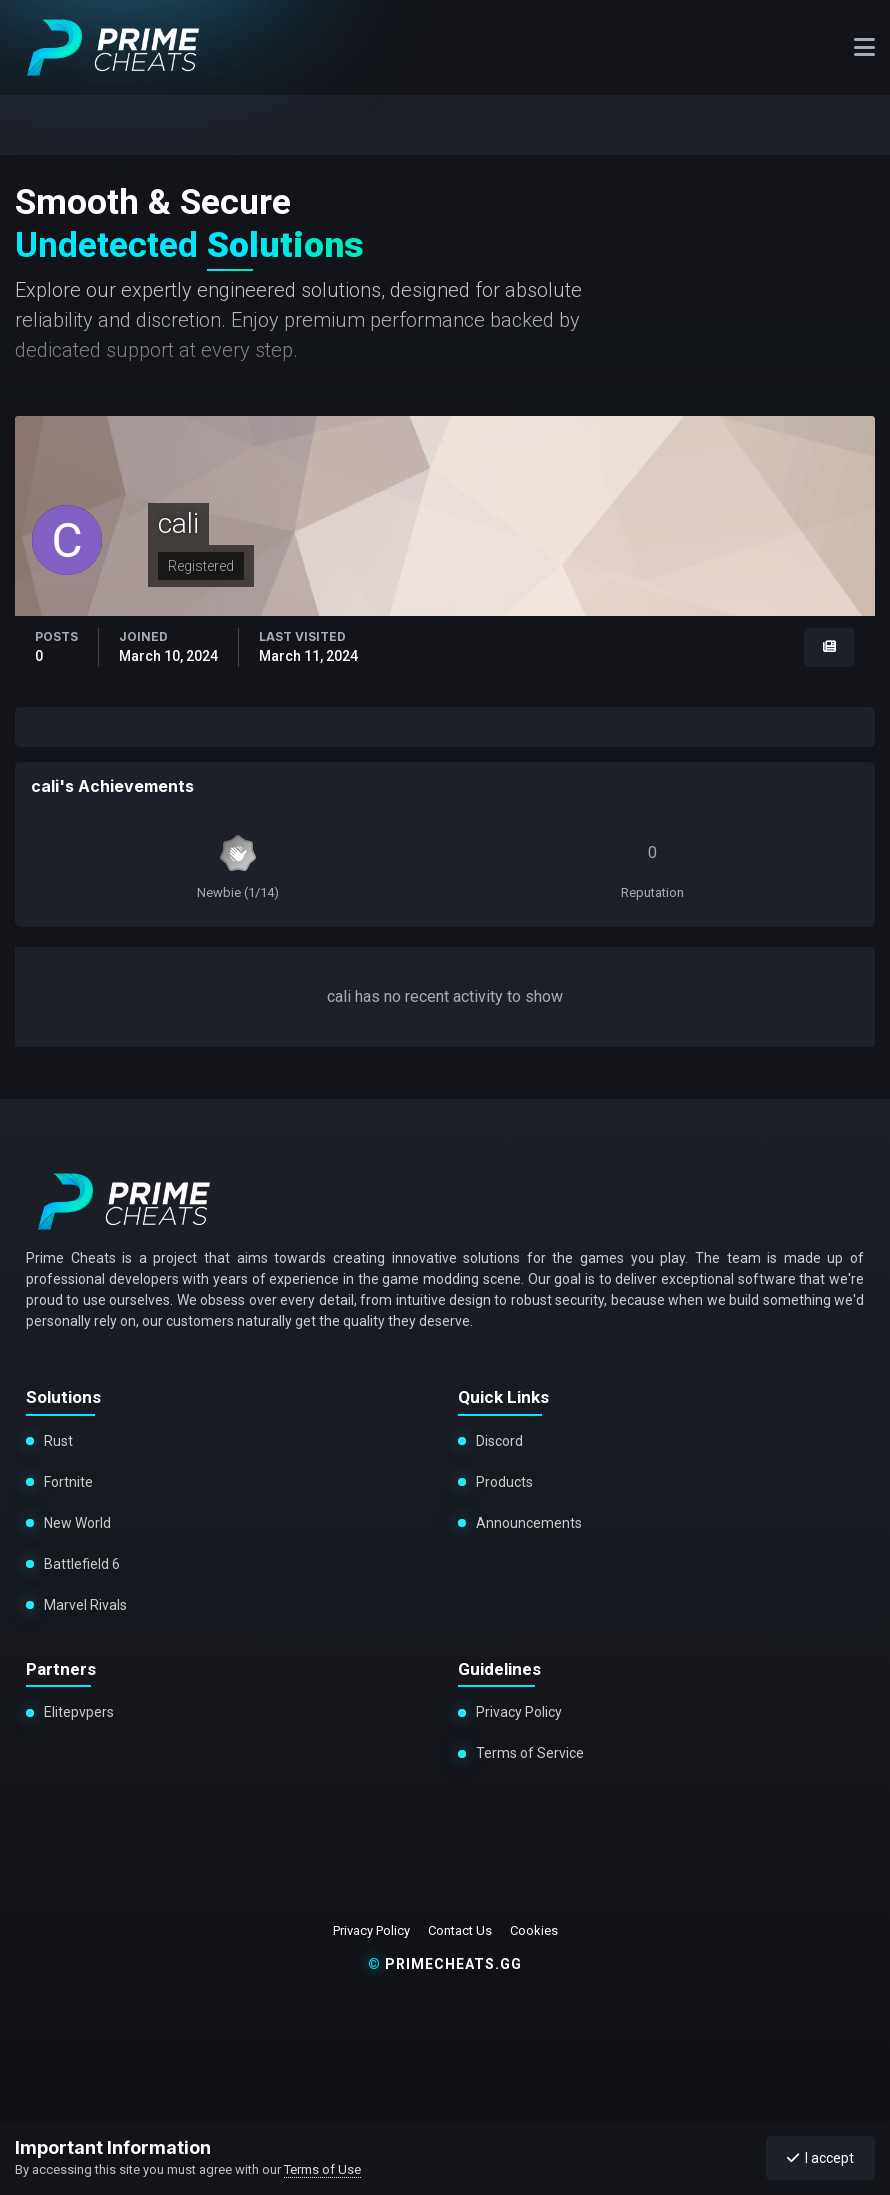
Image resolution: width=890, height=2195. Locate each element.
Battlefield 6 (81, 1564)
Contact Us (460, 1930)
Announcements (529, 1523)
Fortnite (68, 1482)
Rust (58, 1441)
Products (504, 1482)
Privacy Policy (519, 1712)
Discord (499, 1441)
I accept (820, 2158)
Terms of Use (322, 2169)
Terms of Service (530, 1753)
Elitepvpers (79, 1712)
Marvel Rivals (81, 1605)
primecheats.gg (445, 1964)
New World (77, 1523)
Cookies (534, 1930)
